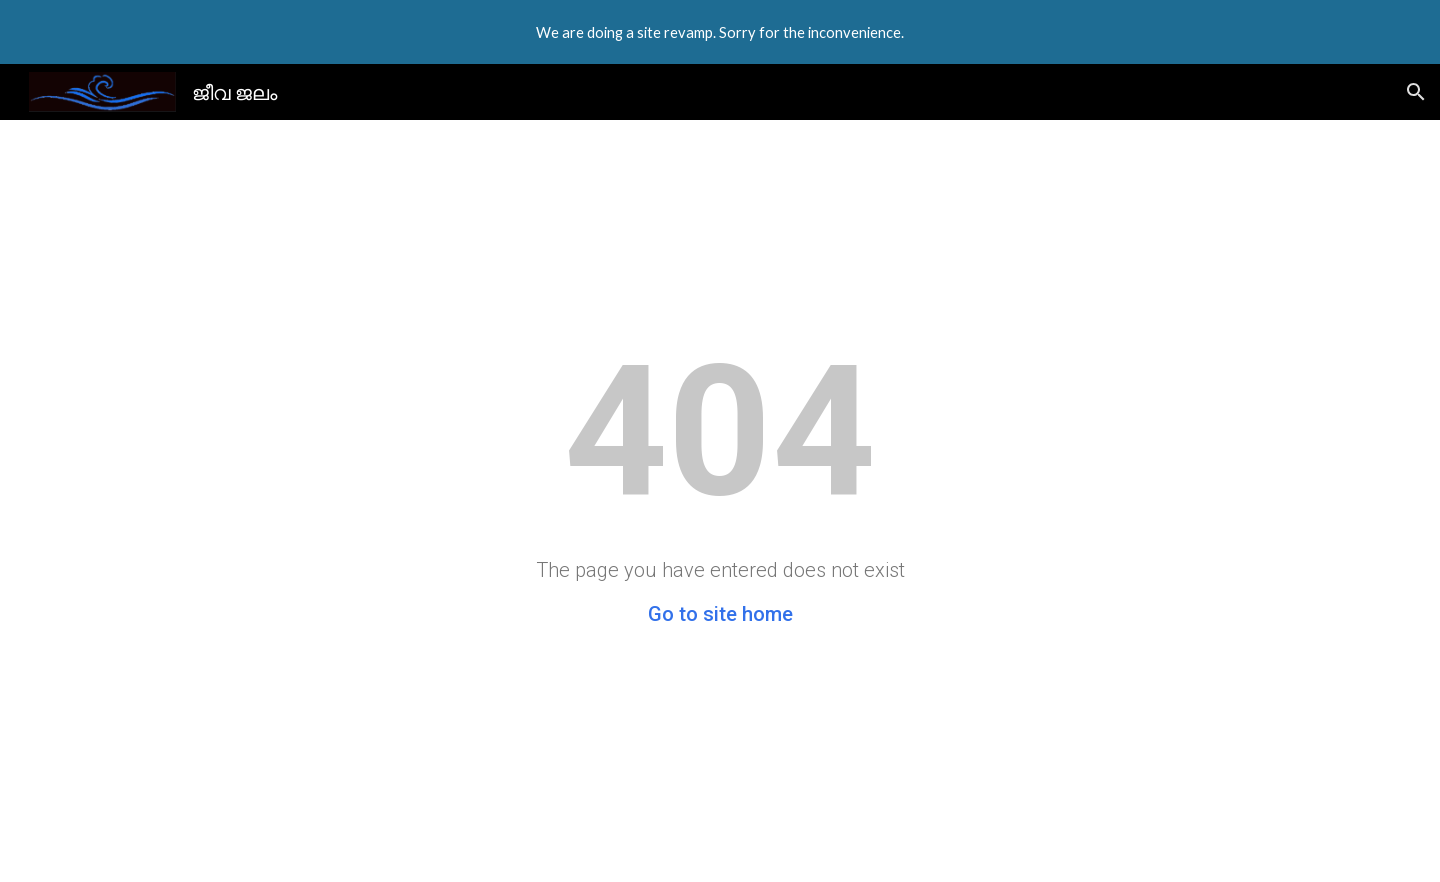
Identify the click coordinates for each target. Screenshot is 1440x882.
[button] (1416, 92)
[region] (720, 32)
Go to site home (720, 614)
